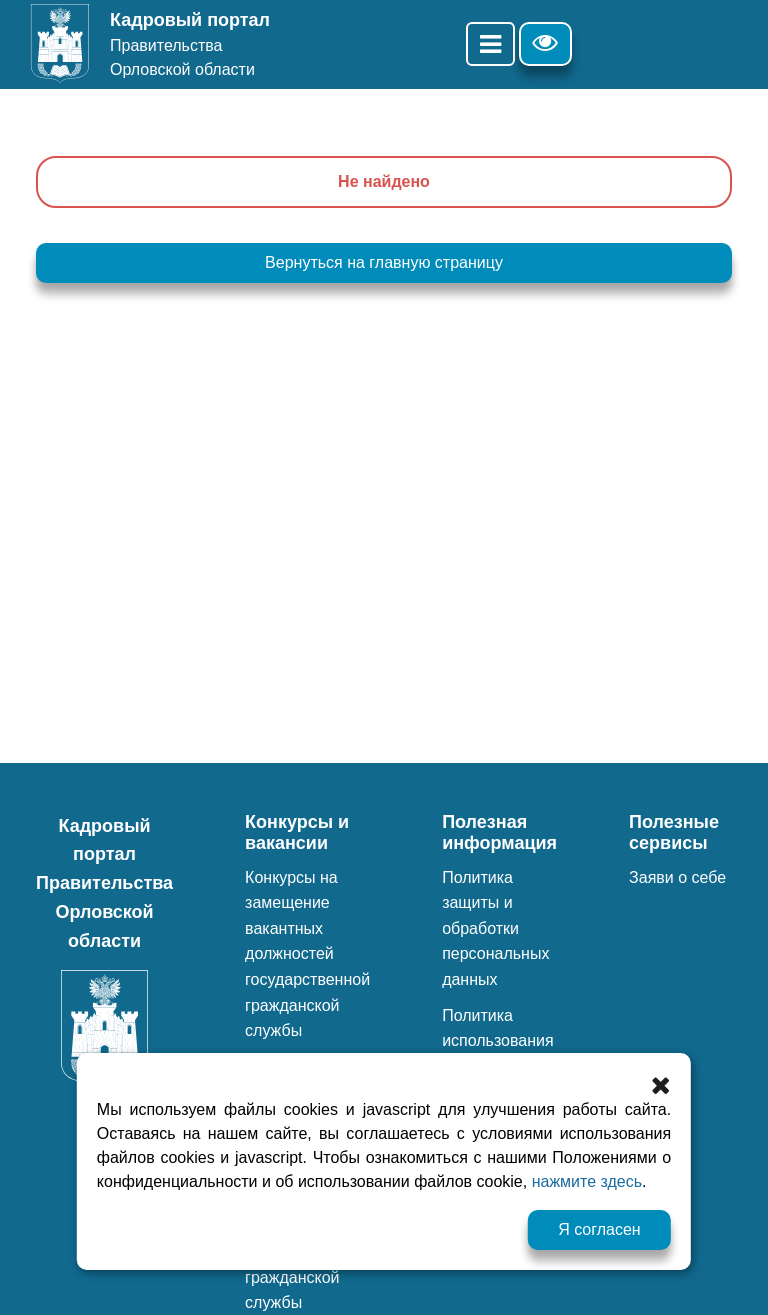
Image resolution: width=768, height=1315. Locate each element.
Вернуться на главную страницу (384, 262)
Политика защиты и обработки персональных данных (495, 928)
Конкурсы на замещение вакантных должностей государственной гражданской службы (307, 954)
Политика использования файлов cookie (498, 1041)
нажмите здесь (587, 1181)
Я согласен (599, 1229)
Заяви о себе (677, 877)
